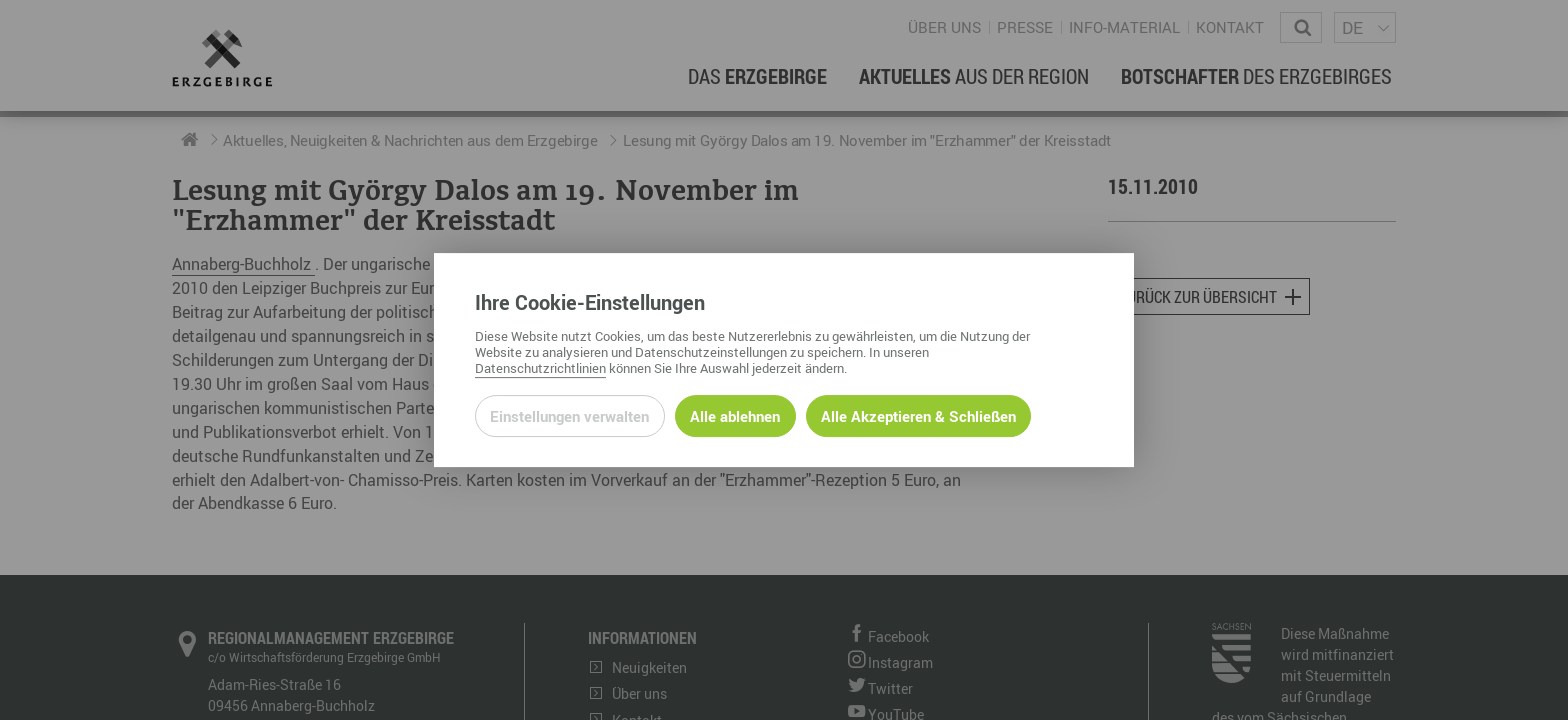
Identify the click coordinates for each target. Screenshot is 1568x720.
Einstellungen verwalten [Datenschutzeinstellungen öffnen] (569, 416)
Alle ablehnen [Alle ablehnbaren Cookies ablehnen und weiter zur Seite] (735, 416)
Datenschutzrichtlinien (540, 368)
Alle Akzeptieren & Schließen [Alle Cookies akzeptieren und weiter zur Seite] (918, 416)
